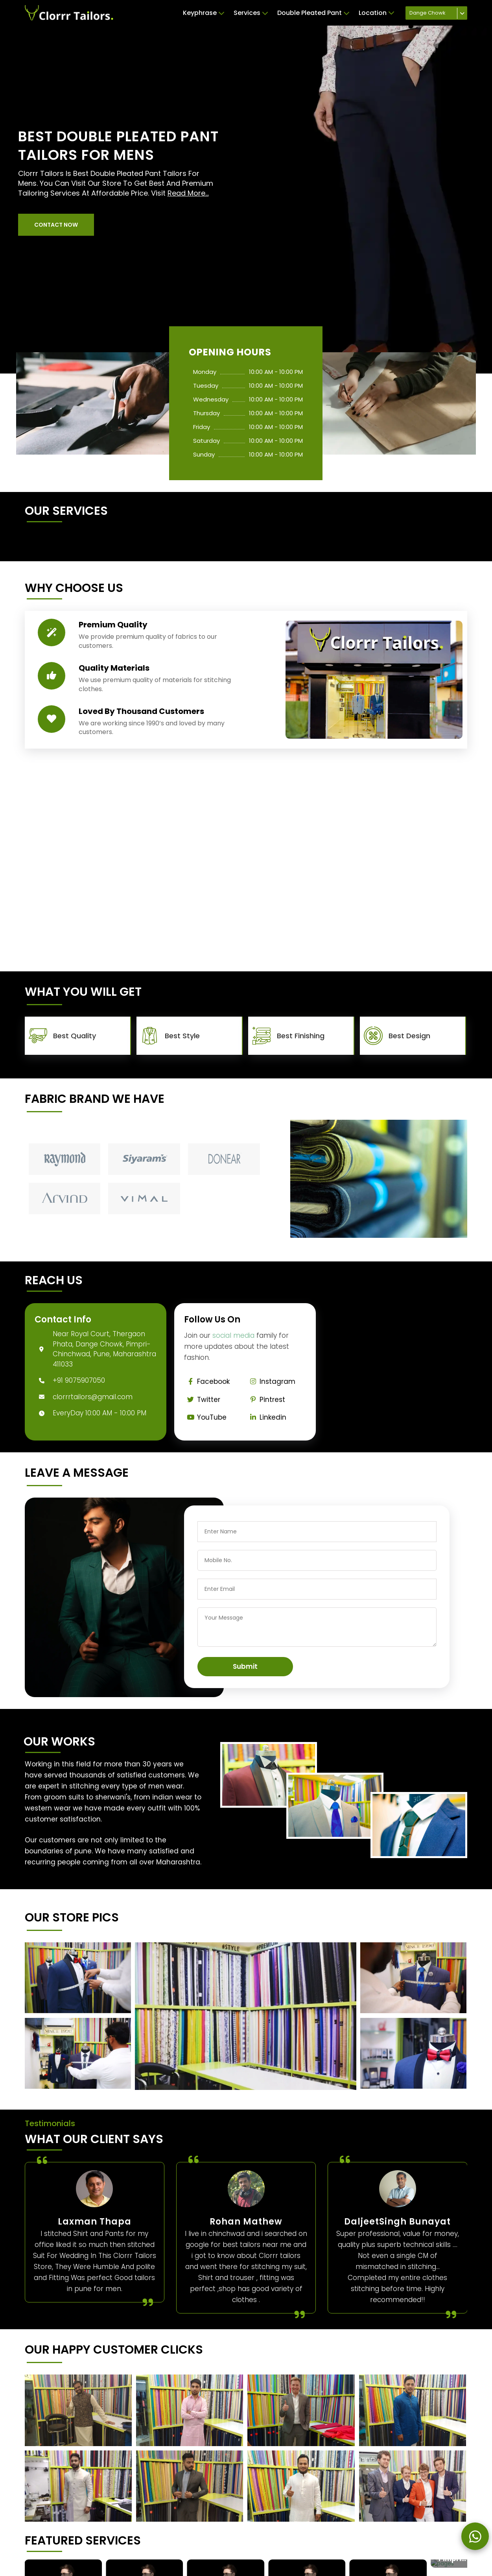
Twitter (202, 1399)
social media (233, 1335)
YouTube (205, 1417)
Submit (245, 1666)
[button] (56, 225)
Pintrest (266, 1399)
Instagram (271, 1381)
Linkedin (266, 1417)
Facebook (207, 1381)
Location (376, 13)
